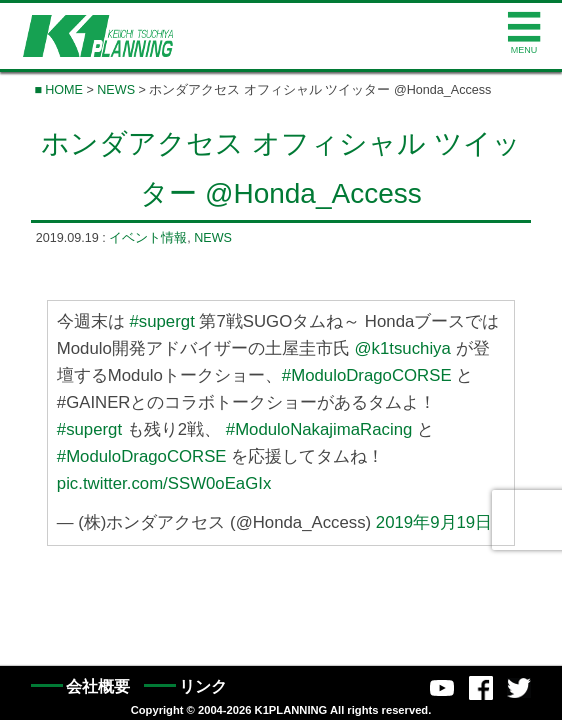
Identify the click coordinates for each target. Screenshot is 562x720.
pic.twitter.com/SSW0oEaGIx (164, 482)
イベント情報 (148, 238)
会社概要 (98, 686)
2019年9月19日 (434, 522)
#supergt (161, 321)
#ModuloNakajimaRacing (319, 429)
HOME (64, 90)
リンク (203, 686)
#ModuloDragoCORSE (367, 375)
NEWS (116, 90)
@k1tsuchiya (403, 348)
